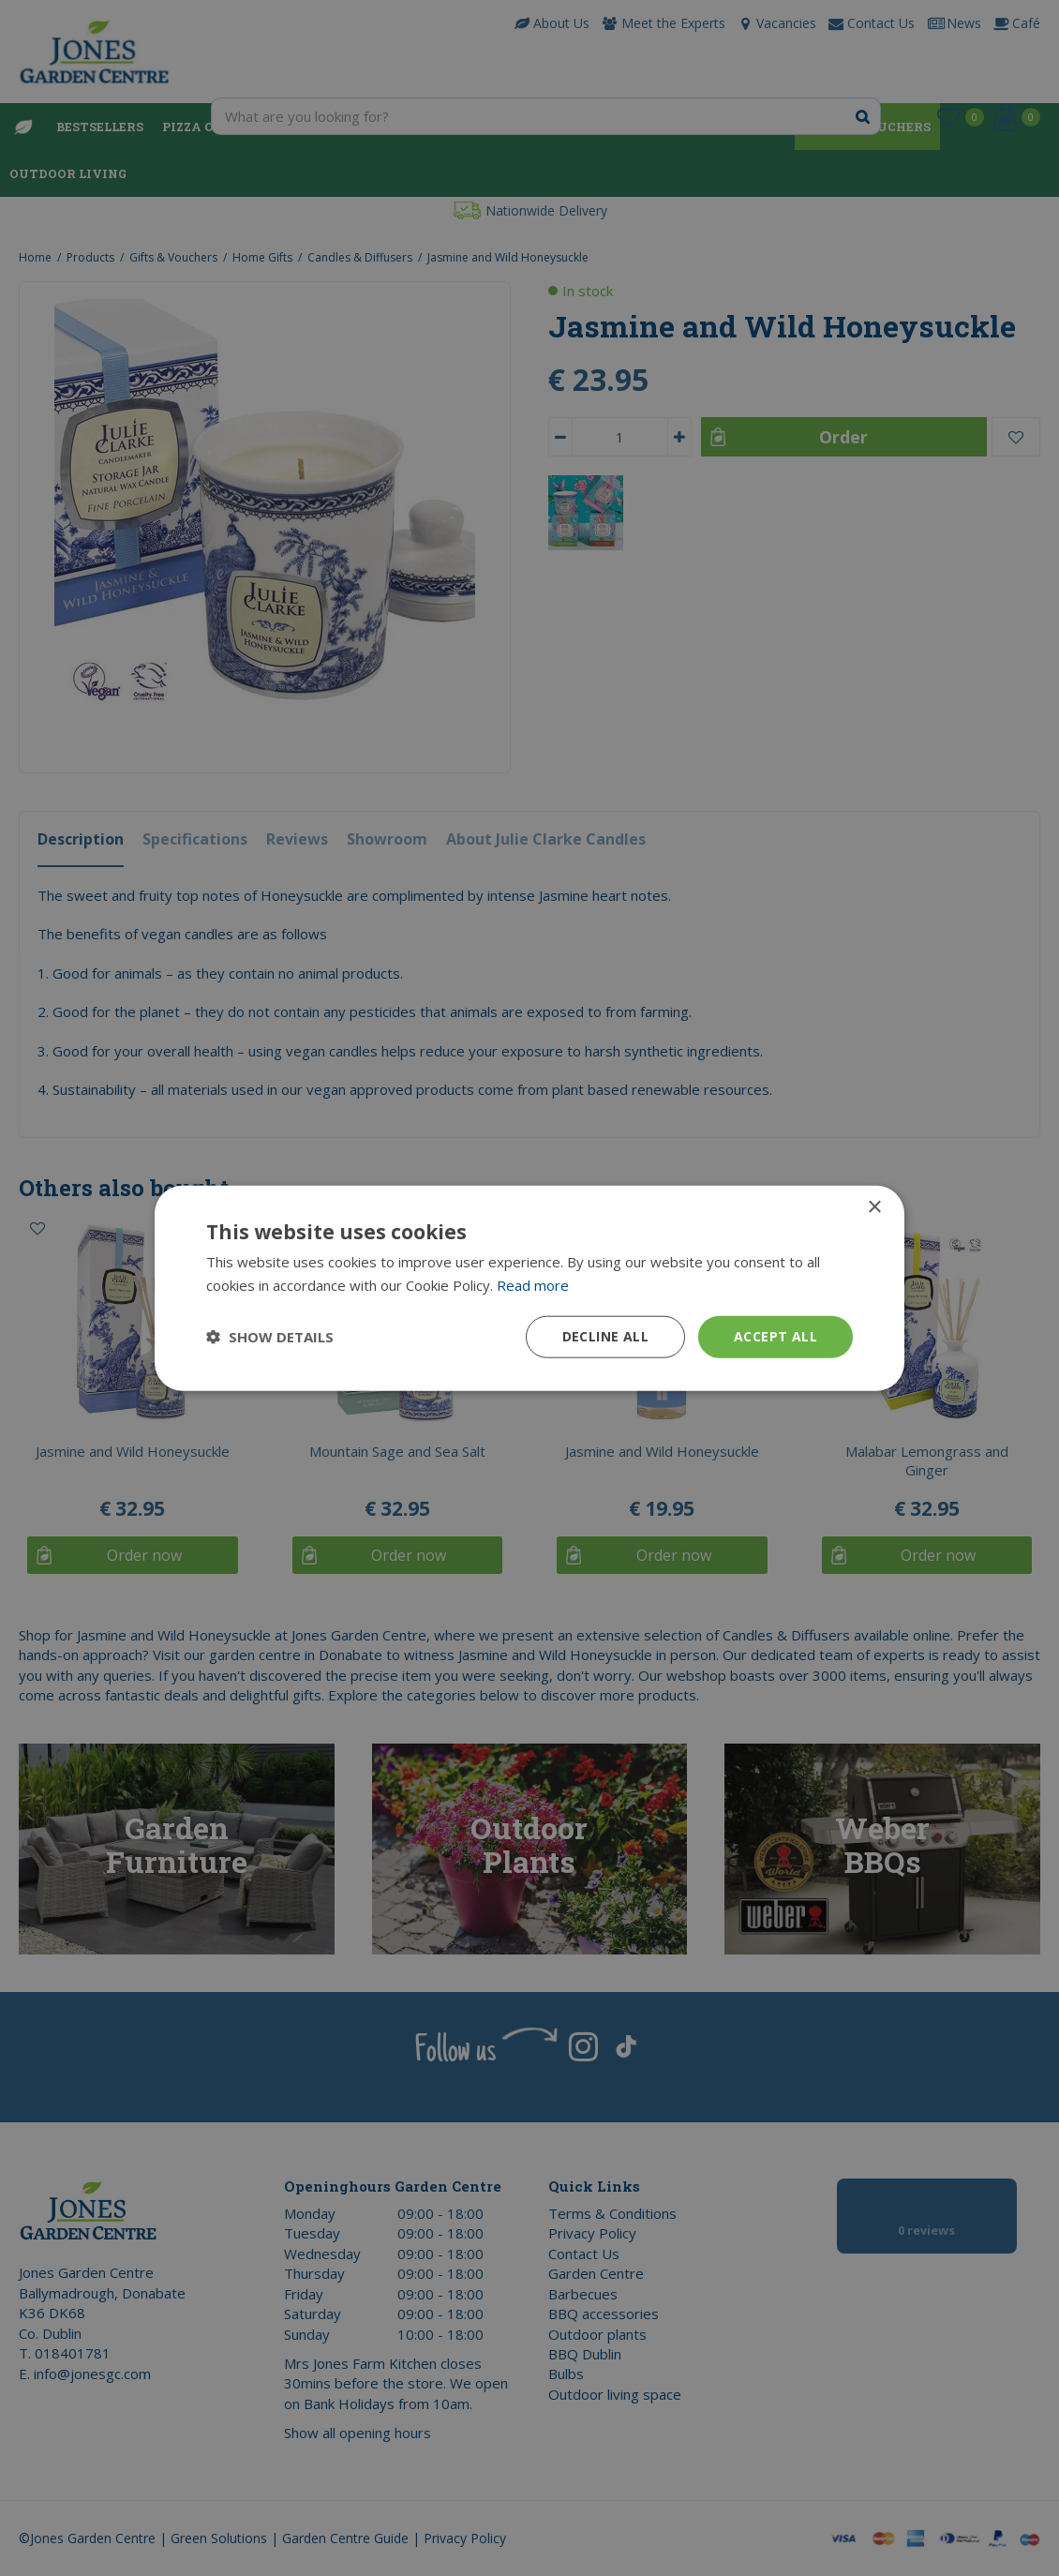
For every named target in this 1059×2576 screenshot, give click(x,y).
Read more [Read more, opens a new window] (533, 1285)
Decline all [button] (605, 1336)
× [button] (874, 1208)
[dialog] (529, 1288)
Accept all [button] (775, 1336)
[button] (270, 1336)
